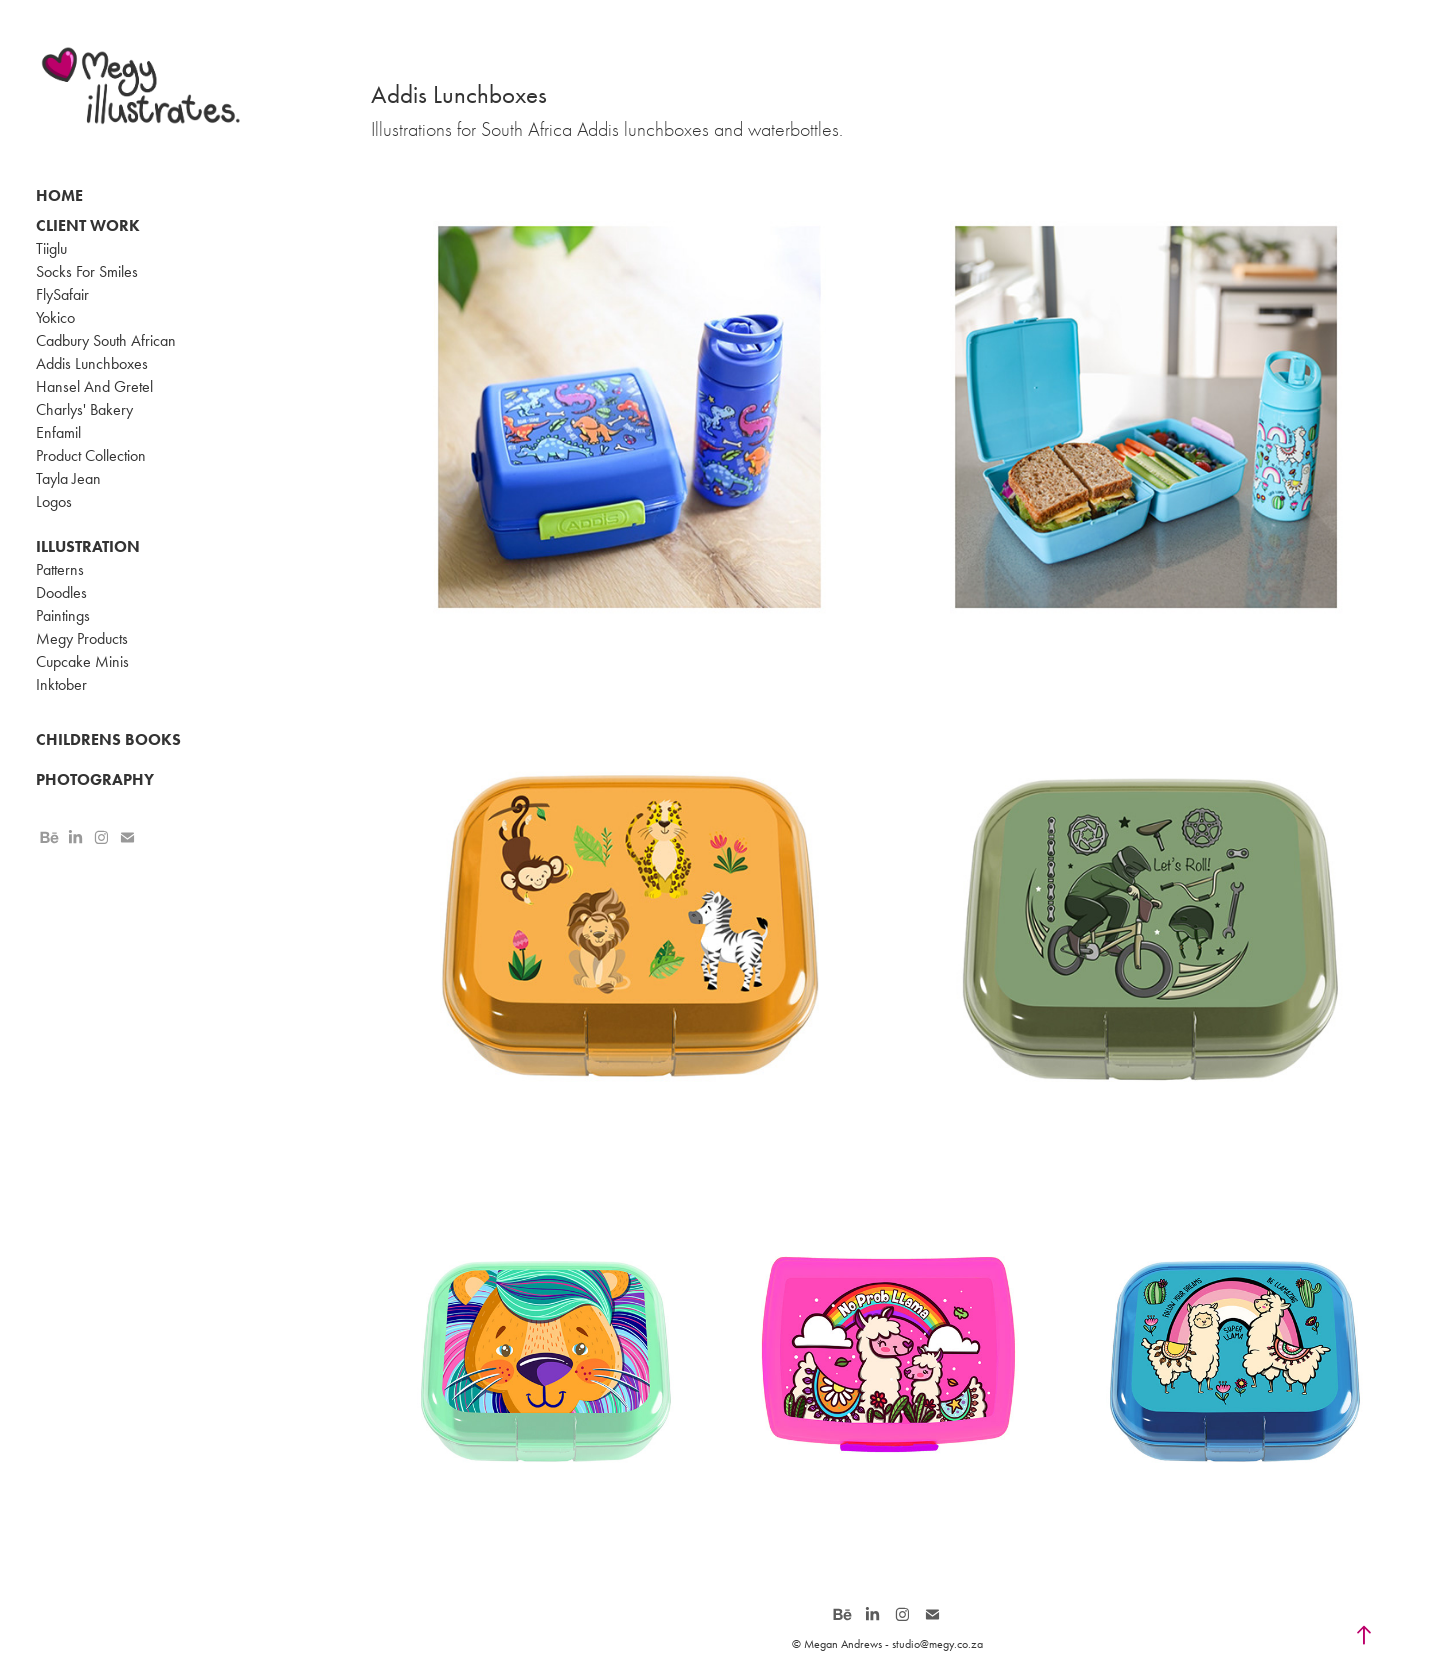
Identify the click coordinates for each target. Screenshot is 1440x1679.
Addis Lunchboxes (92, 363)
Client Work (88, 225)
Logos (54, 501)
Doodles (61, 592)
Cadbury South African (106, 340)
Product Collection (91, 455)
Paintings (63, 615)
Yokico (55, 317)
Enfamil (58, 432)
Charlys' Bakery (84, 409)
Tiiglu (51, 248)
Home (59, 195)
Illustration (88, 546)
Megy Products (82, 638)
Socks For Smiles (87, 271)
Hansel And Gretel (94, 386)
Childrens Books (108, 739)
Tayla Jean (68, 478)
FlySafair (62, 294)
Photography (95, 779)
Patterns (60, 569)
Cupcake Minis (82, 661)
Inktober (61, 684)
